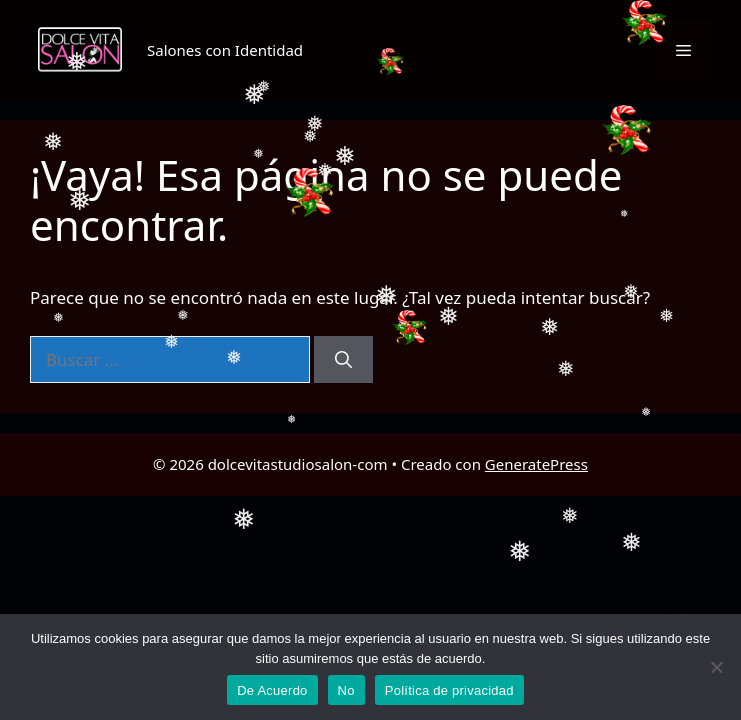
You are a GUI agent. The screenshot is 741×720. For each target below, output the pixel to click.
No (346, 690)
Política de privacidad (449, 690)
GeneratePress (536, 464)
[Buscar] (343, 360)
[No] (716, 667)
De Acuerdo (272, 690)
